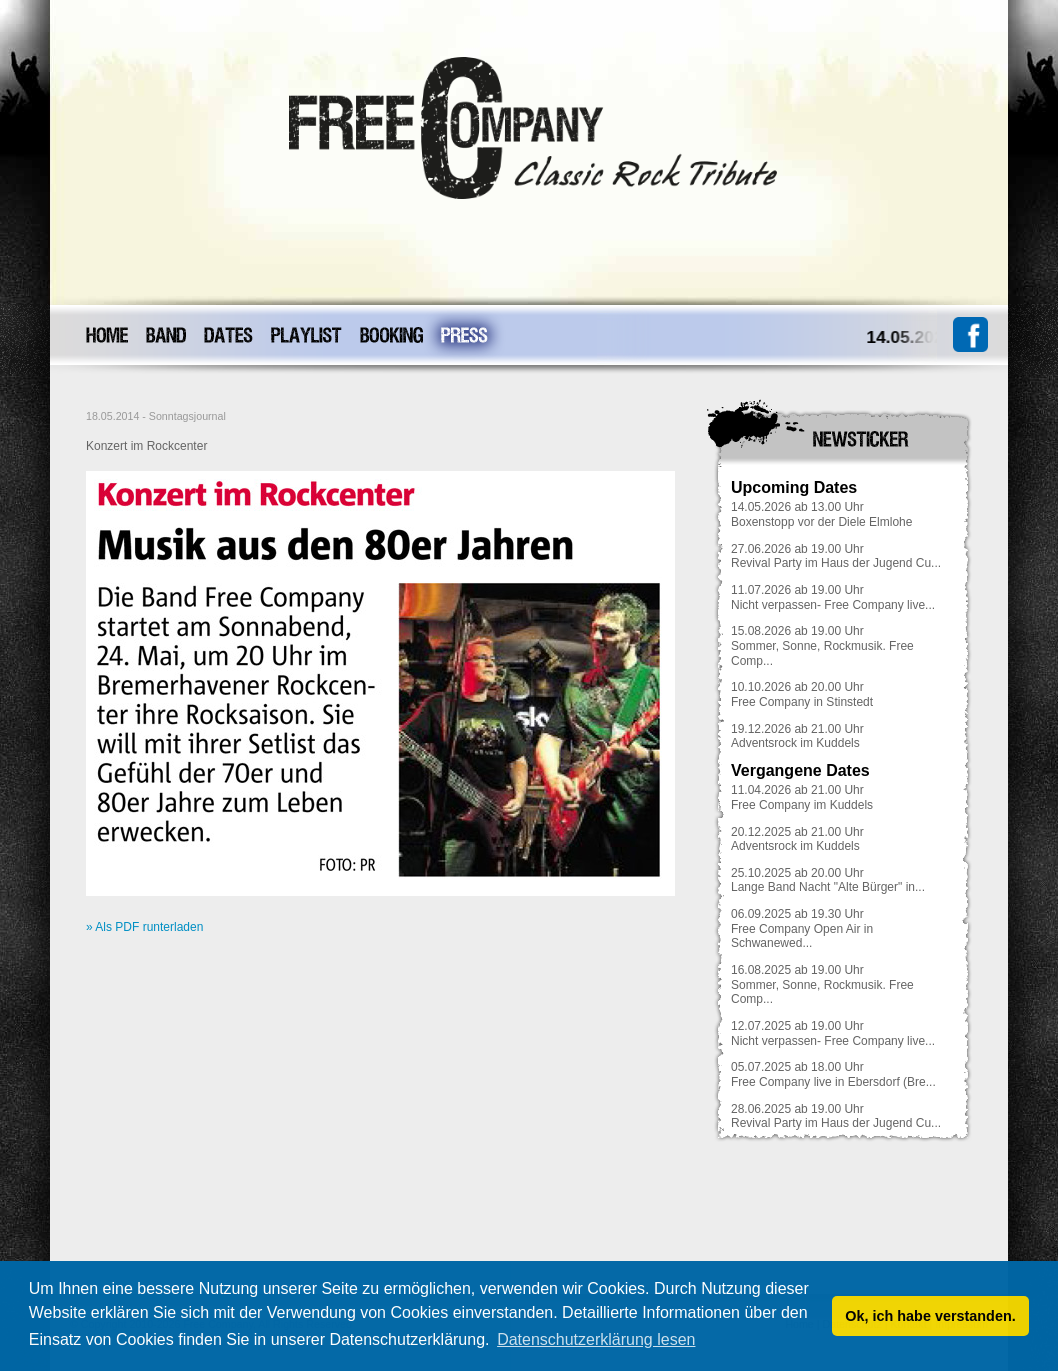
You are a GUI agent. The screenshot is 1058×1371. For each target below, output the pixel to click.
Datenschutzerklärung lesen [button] (596, 1339)
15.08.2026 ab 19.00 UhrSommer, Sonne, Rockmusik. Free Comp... (822, 645)
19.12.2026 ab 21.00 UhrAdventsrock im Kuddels (797, 736)
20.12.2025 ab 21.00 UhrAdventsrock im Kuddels (797, 839)
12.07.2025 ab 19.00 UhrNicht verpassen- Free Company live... (833, 1033)
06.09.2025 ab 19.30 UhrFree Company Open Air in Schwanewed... (802, 928)
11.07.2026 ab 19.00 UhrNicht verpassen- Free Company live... (833, 597)
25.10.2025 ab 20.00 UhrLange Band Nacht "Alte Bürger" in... (828, 880)
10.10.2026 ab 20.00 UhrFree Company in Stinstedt (802, 694)
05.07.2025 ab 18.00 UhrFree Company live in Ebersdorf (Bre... (833, 1074)
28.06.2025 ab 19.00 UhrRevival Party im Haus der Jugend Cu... (836, 1116)
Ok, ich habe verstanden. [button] (930, 1316)
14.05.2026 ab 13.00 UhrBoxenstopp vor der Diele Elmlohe (821, 514)
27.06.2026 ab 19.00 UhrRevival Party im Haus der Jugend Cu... (836, 556)
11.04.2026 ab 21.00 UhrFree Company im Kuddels (802, 797)
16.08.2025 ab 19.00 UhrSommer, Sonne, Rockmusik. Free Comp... (822, 984)
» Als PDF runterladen (144, 927)
